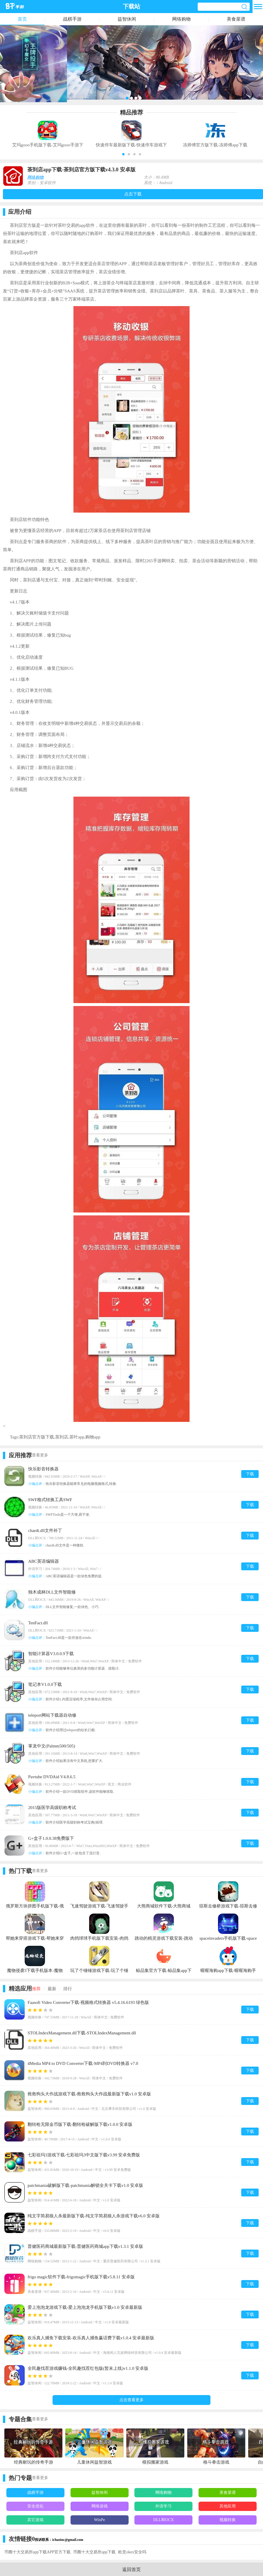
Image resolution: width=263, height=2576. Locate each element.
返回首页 (131, 2569)
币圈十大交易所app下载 (94, 2552)
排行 (67, 1988)
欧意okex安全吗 (132, 2552)
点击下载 (133, 194)
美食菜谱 (236, 19)
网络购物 (181, 19)
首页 (22, 19)
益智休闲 (127, 19)
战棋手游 (72, 19)
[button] (123, 154)
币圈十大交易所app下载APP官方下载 (37, 2552)
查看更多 (40, 1455)
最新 (52, 1988)
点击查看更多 (131, 2400)
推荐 (36, 1988)
